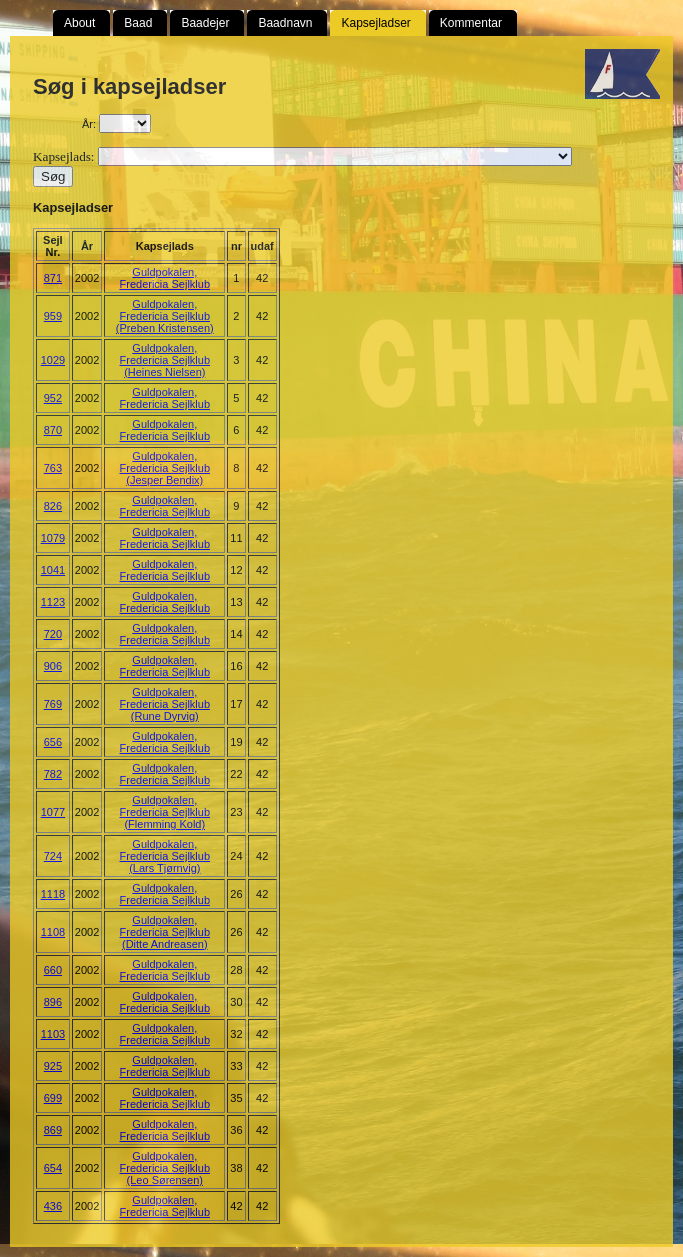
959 (53, 316)
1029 (53, 360)
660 (53, 970)
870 (53, 430)
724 (53, 856)
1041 (53, 570)
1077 (53, 812)
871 (53, 278)
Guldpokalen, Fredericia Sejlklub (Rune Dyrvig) (165, 704)
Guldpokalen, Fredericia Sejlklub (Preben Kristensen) (165, 316)
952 (53, 398)
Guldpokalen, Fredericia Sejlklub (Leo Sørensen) (165, 1168)
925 (53, 1066)
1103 (53, 1034)
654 (53, 1168)
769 (53, 704)
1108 (53, 932)
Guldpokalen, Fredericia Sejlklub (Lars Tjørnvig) (165, 856)
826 (53, 506)
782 (53, 774)
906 (53, 666)
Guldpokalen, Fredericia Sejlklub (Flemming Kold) (165, 812)
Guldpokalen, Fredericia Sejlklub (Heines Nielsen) (165, 360)
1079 (53, 538)
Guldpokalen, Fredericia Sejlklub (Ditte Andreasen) (165, 932)
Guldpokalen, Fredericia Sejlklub (165, 278)
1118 (53, 894)
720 (53, 634)
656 (53, 742)
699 (53, 1098)
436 (53, 1206)
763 (53, 468)
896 (53, 1002)
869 (53, 1130)
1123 (53, 602)
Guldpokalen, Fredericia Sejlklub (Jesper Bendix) (165, 468)
